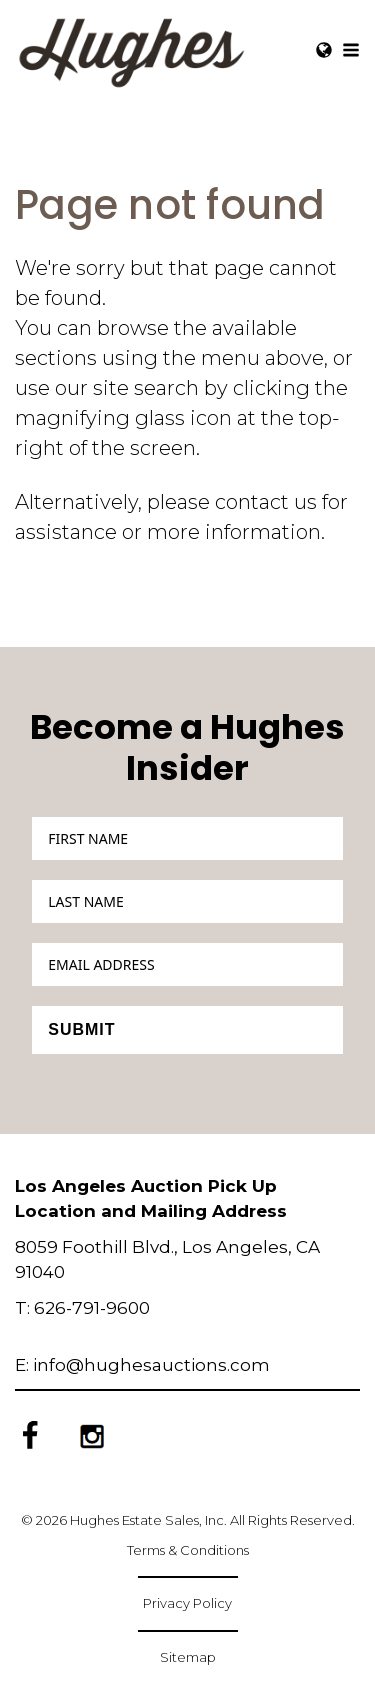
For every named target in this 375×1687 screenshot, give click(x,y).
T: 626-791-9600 (82, 1308)
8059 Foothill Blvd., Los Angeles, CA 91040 (167, 1260)
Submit (81, 1029)
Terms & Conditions (188, 1550)
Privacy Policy (187, 1603)
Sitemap (188, 1657)
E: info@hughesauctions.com (142, 1365)
